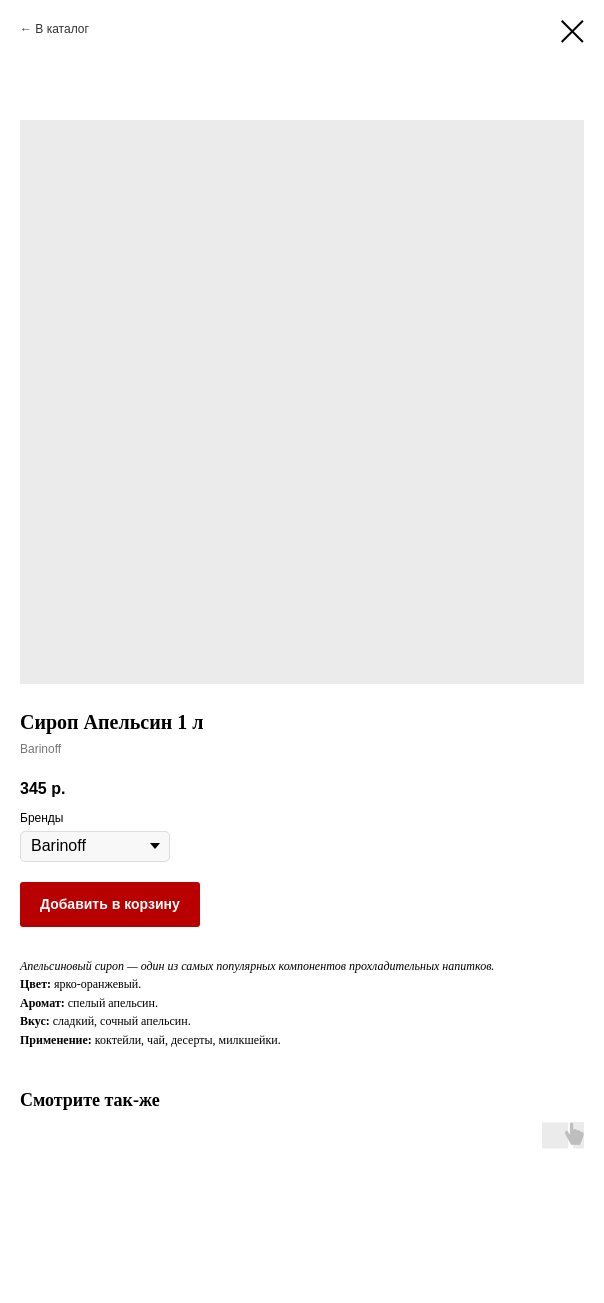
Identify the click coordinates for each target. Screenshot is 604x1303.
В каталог (61, 29)
